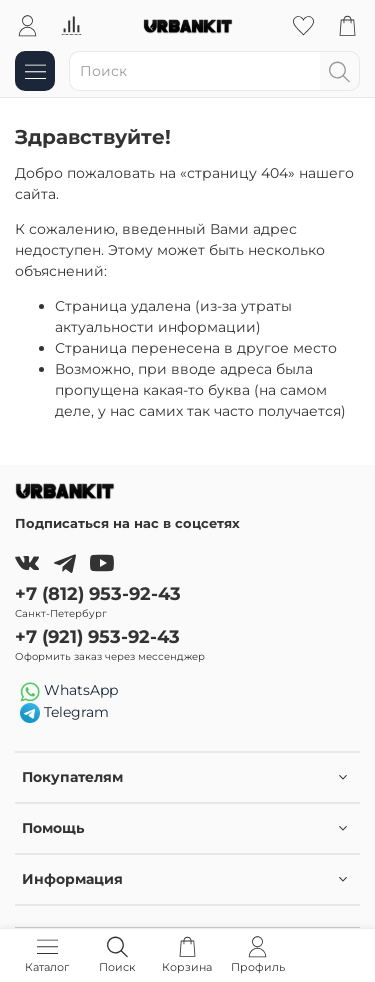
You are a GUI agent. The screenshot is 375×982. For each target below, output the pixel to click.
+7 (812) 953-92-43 (98, 593)
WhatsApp (69, 691)
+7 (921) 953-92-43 (97, 636)
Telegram (64, 713)
